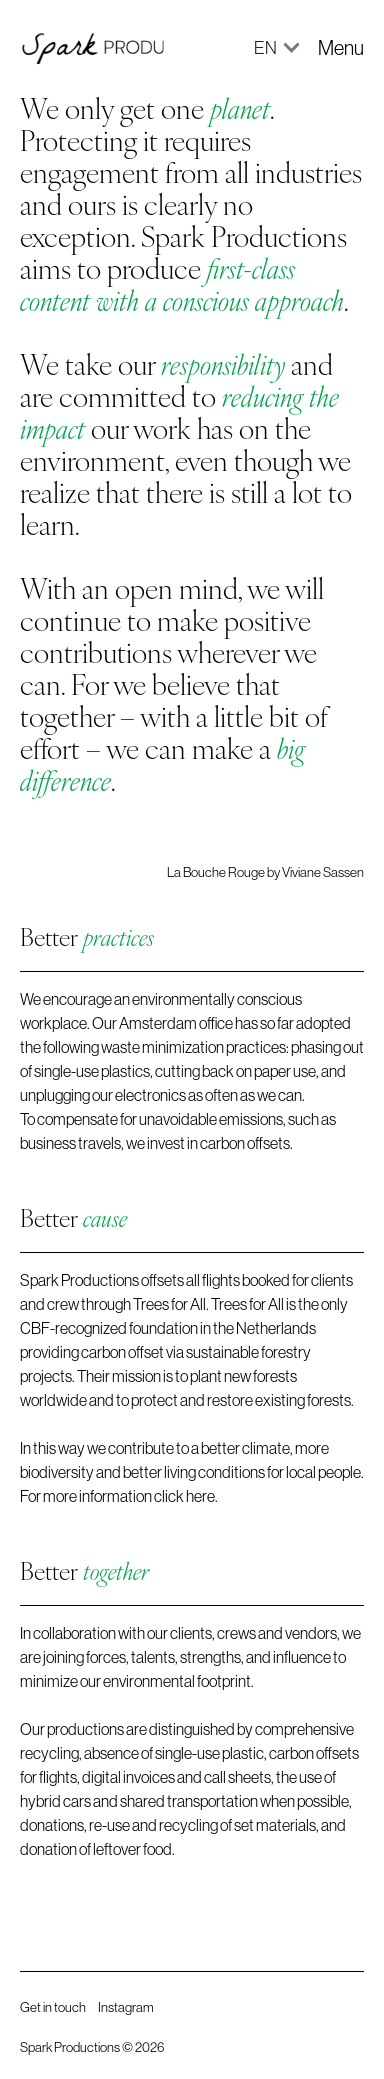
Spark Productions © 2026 (92, 2047)
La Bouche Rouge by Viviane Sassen (265, 872)
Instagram (126, 2007)
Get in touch (53, 2007)
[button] (268, 47)
